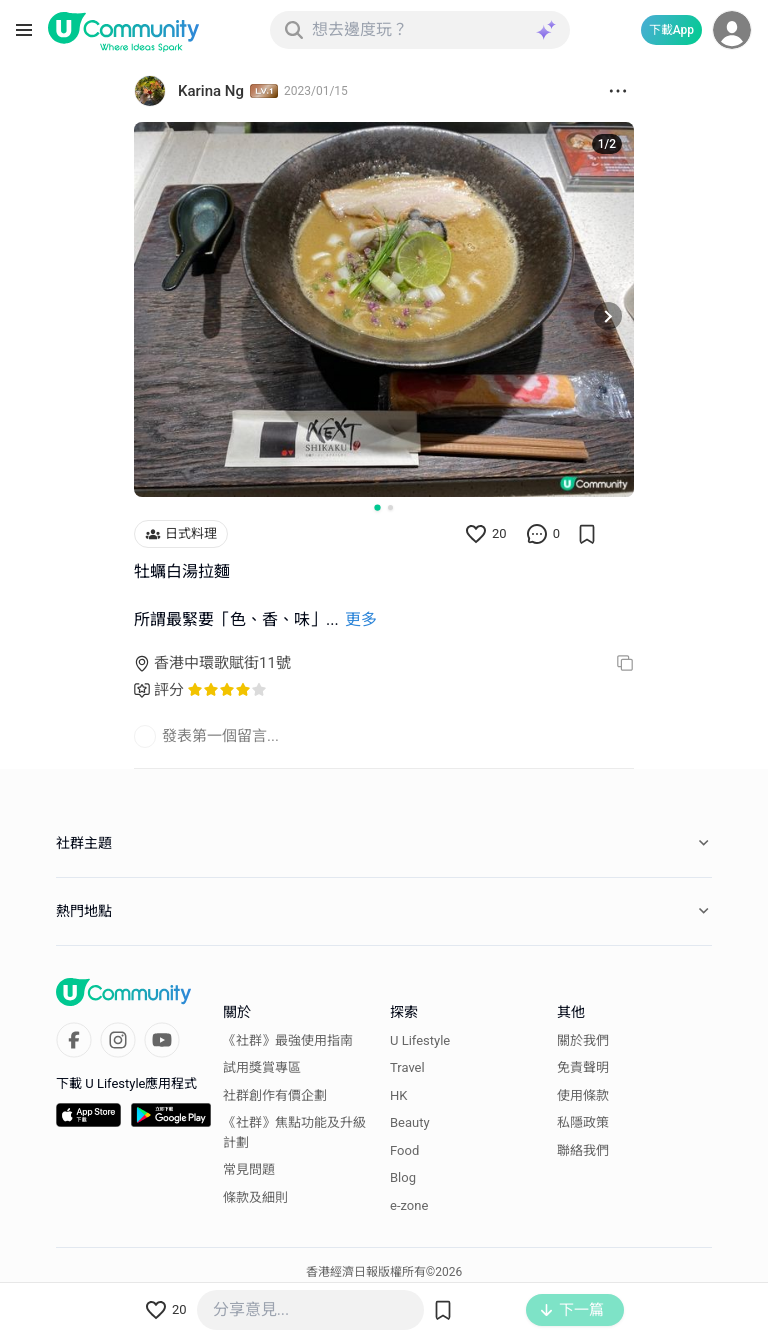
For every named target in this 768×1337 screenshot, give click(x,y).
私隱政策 (583, 1122)
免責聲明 (583, 1067)
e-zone (409, 1205)
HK (398, 1095)
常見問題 (249, 1169)
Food (404, 1150)
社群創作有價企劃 (275, 1095)
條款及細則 (255, 1197)
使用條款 (583, 1095)
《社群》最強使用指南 (288, 1040)
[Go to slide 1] (377, 507)
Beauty (410, 1122)
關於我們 (583, 1040)
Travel (407, 1067)
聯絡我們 (583, 1150)
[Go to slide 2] (390, 507)
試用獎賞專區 (262, 1067)
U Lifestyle (420, 1040)
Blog (403, 1177)
